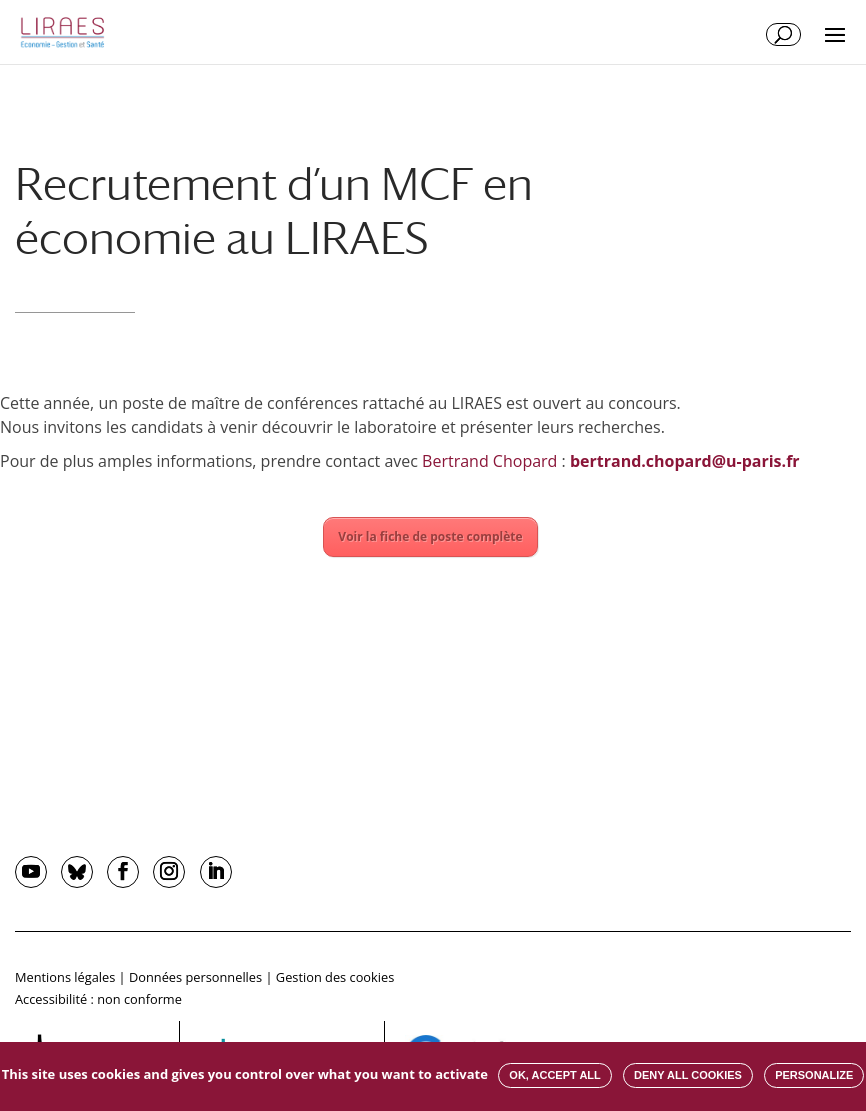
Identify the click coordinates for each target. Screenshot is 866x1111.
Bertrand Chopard (489, 461)
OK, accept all (554, 1075)
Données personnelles (195, 977)
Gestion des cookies (335, 977)
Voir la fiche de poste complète (430, 536)
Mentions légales (65, 977)
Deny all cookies (688, 1075)
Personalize (814, 1075)
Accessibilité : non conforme (98, 999)
